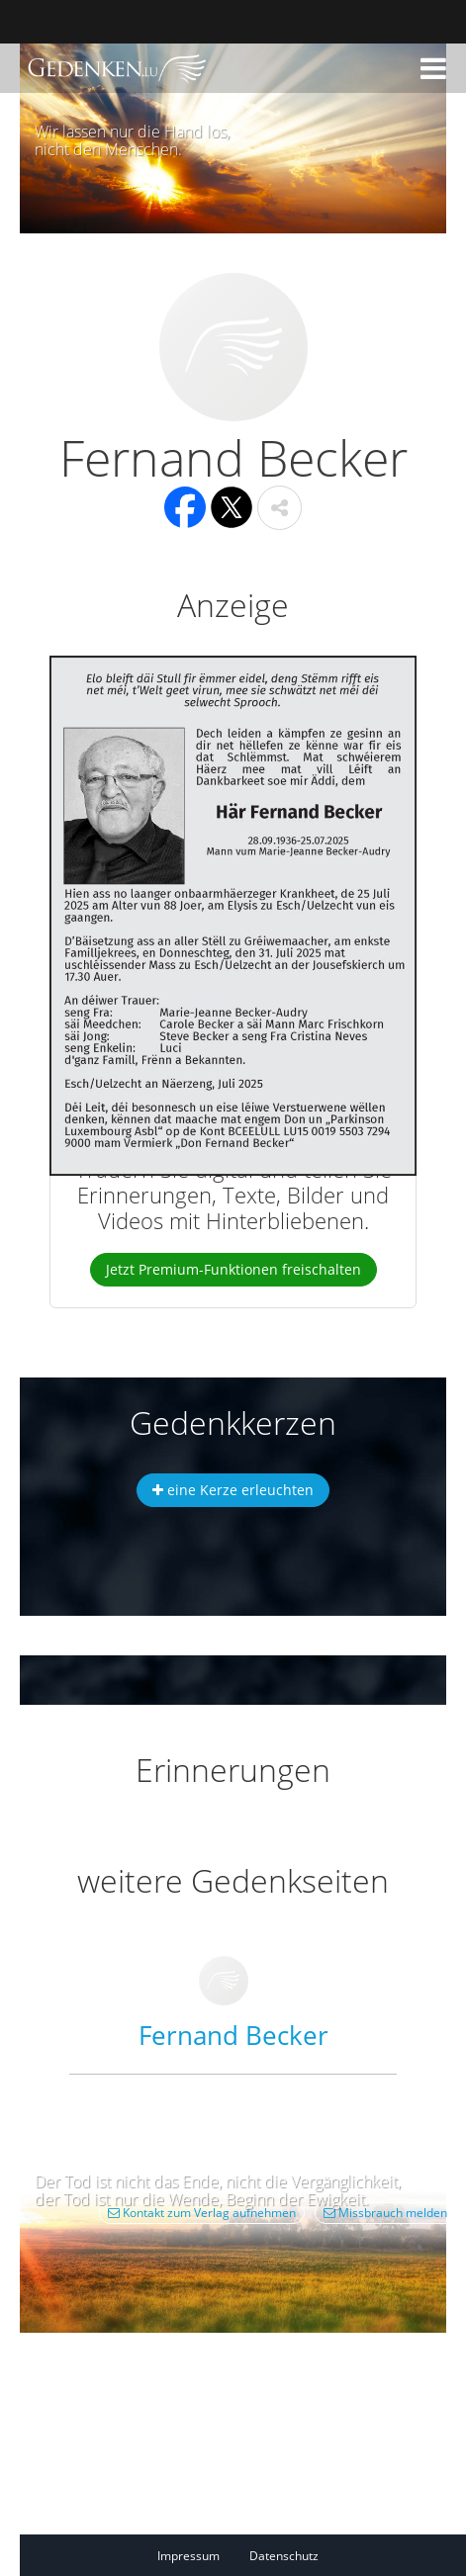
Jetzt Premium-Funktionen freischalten (233, 1269)
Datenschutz (284, 2555)
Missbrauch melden (385, 2212)
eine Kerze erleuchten (233, 1489)
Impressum (188, 2555)
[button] (433, 68)
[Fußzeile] (252, 2555)
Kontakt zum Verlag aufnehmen (202, 2212)
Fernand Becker (233, 2035)
